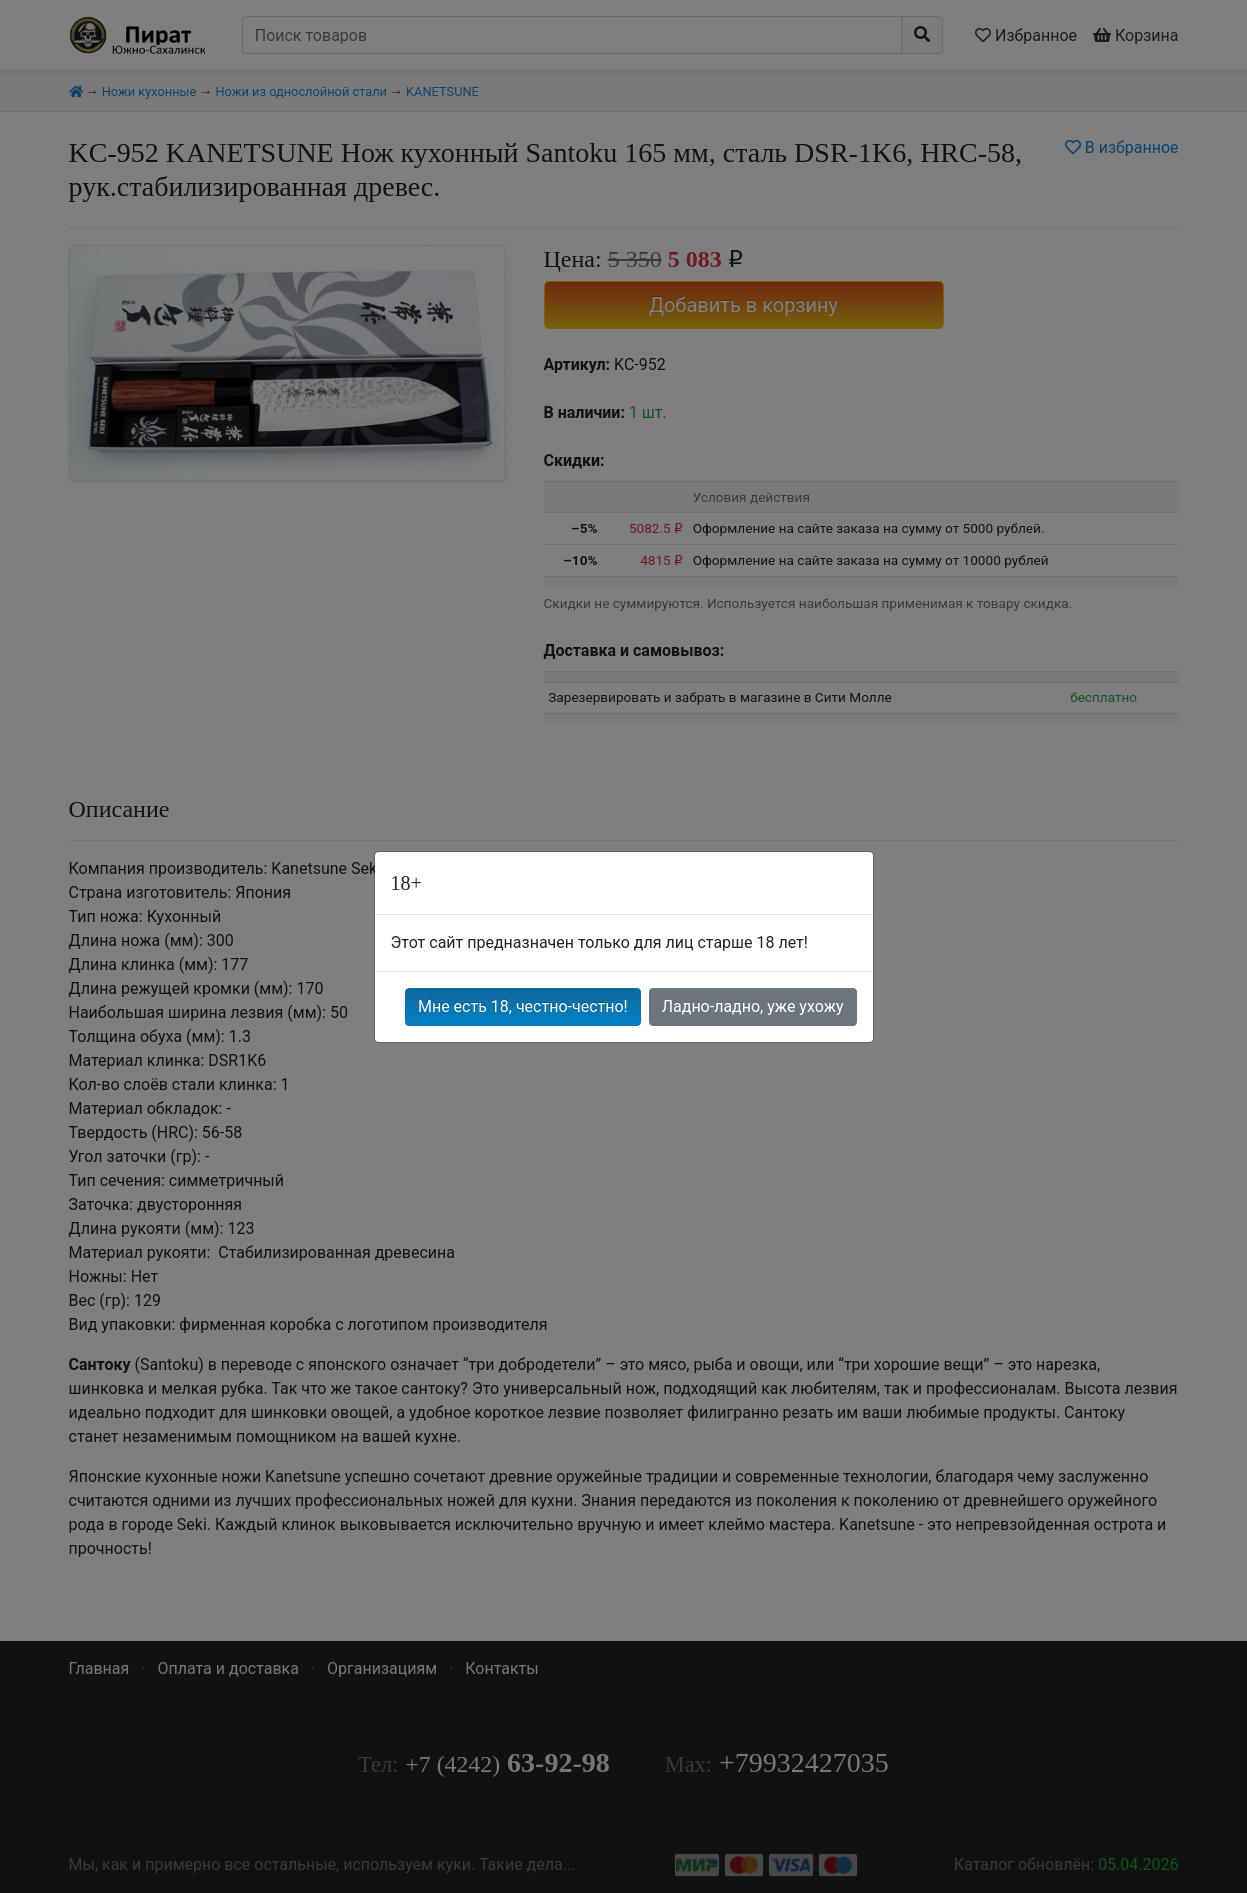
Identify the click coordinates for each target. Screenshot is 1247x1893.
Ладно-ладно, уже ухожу (753, 1006)
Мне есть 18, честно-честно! (523, 1006)
